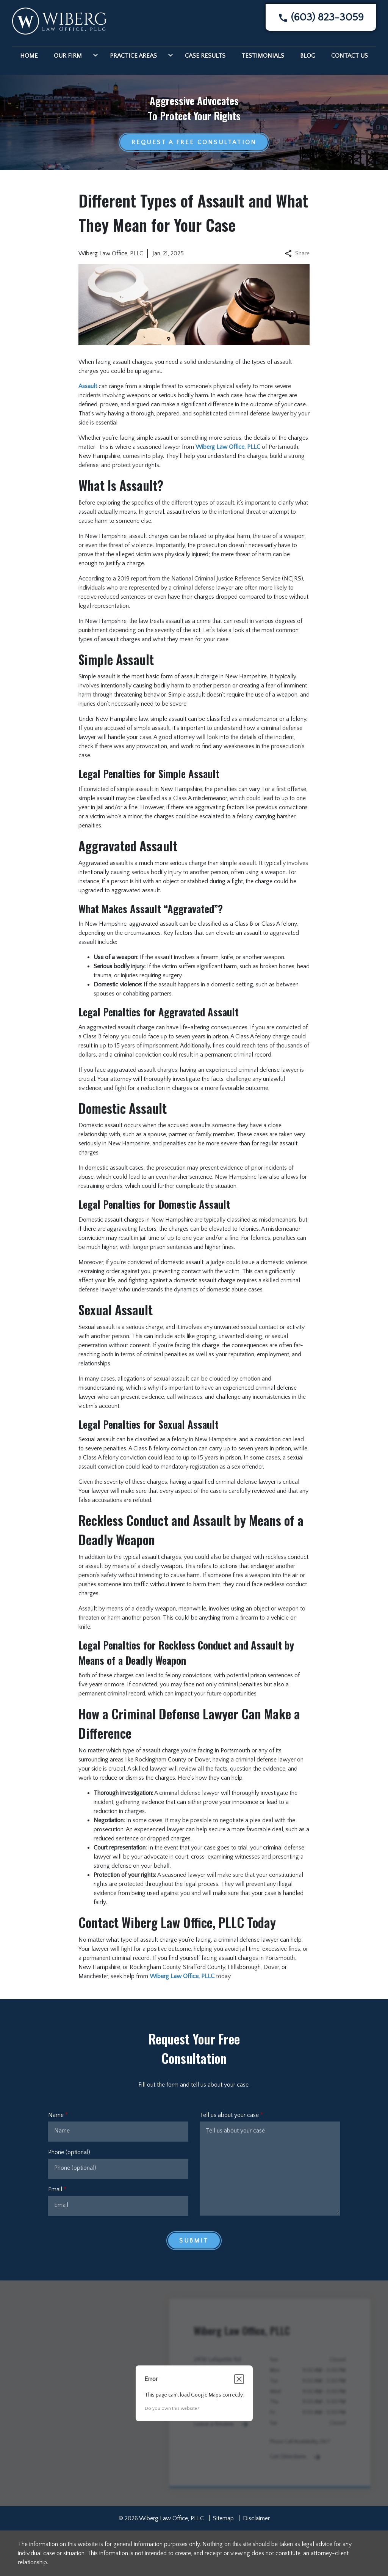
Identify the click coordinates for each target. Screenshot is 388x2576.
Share (297, 253)
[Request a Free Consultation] (194, 142)
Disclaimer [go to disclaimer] (256, 2518)
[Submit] (193, 2240)
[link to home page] (59, 20)
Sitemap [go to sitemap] (223, 2518)
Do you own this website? (172, 2408)
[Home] (29, 55)
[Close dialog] (239, 2379)
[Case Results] (205, 55)
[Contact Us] (349, 55)
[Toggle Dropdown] (94, 55)
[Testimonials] (262, 55)
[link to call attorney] (321, 17)
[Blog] (307, 55)
